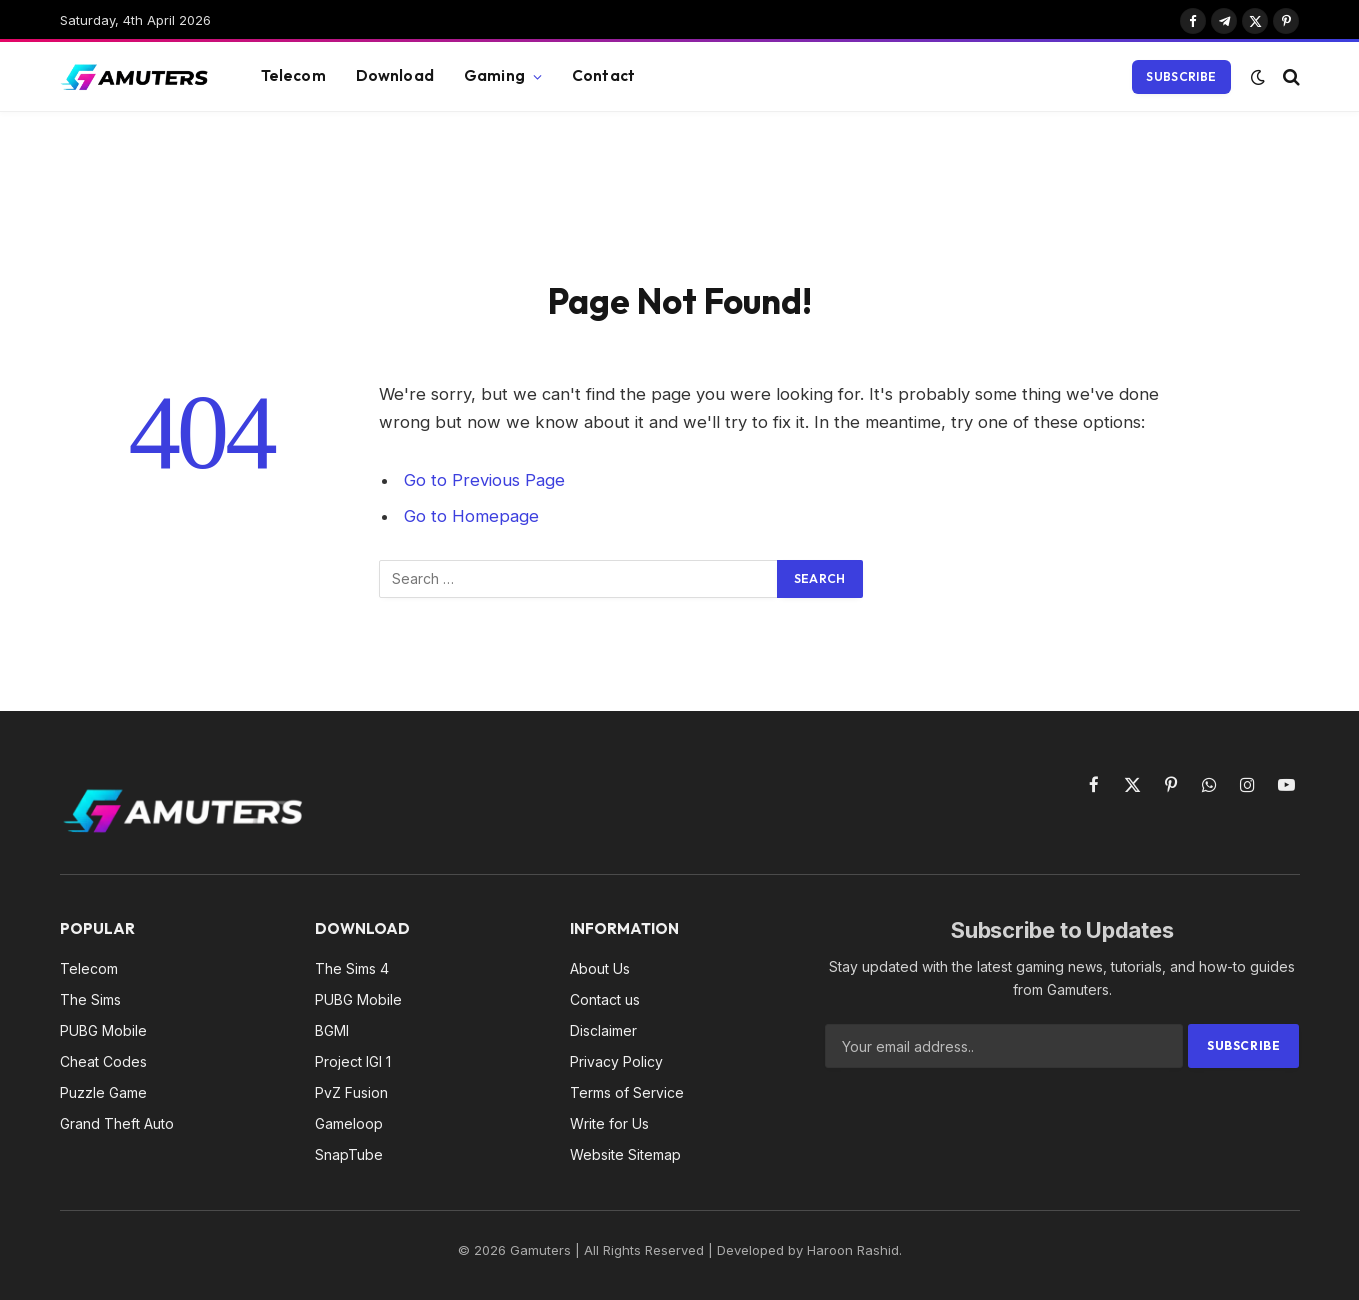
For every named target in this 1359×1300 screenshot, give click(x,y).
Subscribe (1181, 76)
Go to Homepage (471, 516)
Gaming (494, 75)
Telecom (293, 75)
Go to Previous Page (484, 480)
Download (395, 75)
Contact (603, 75)
